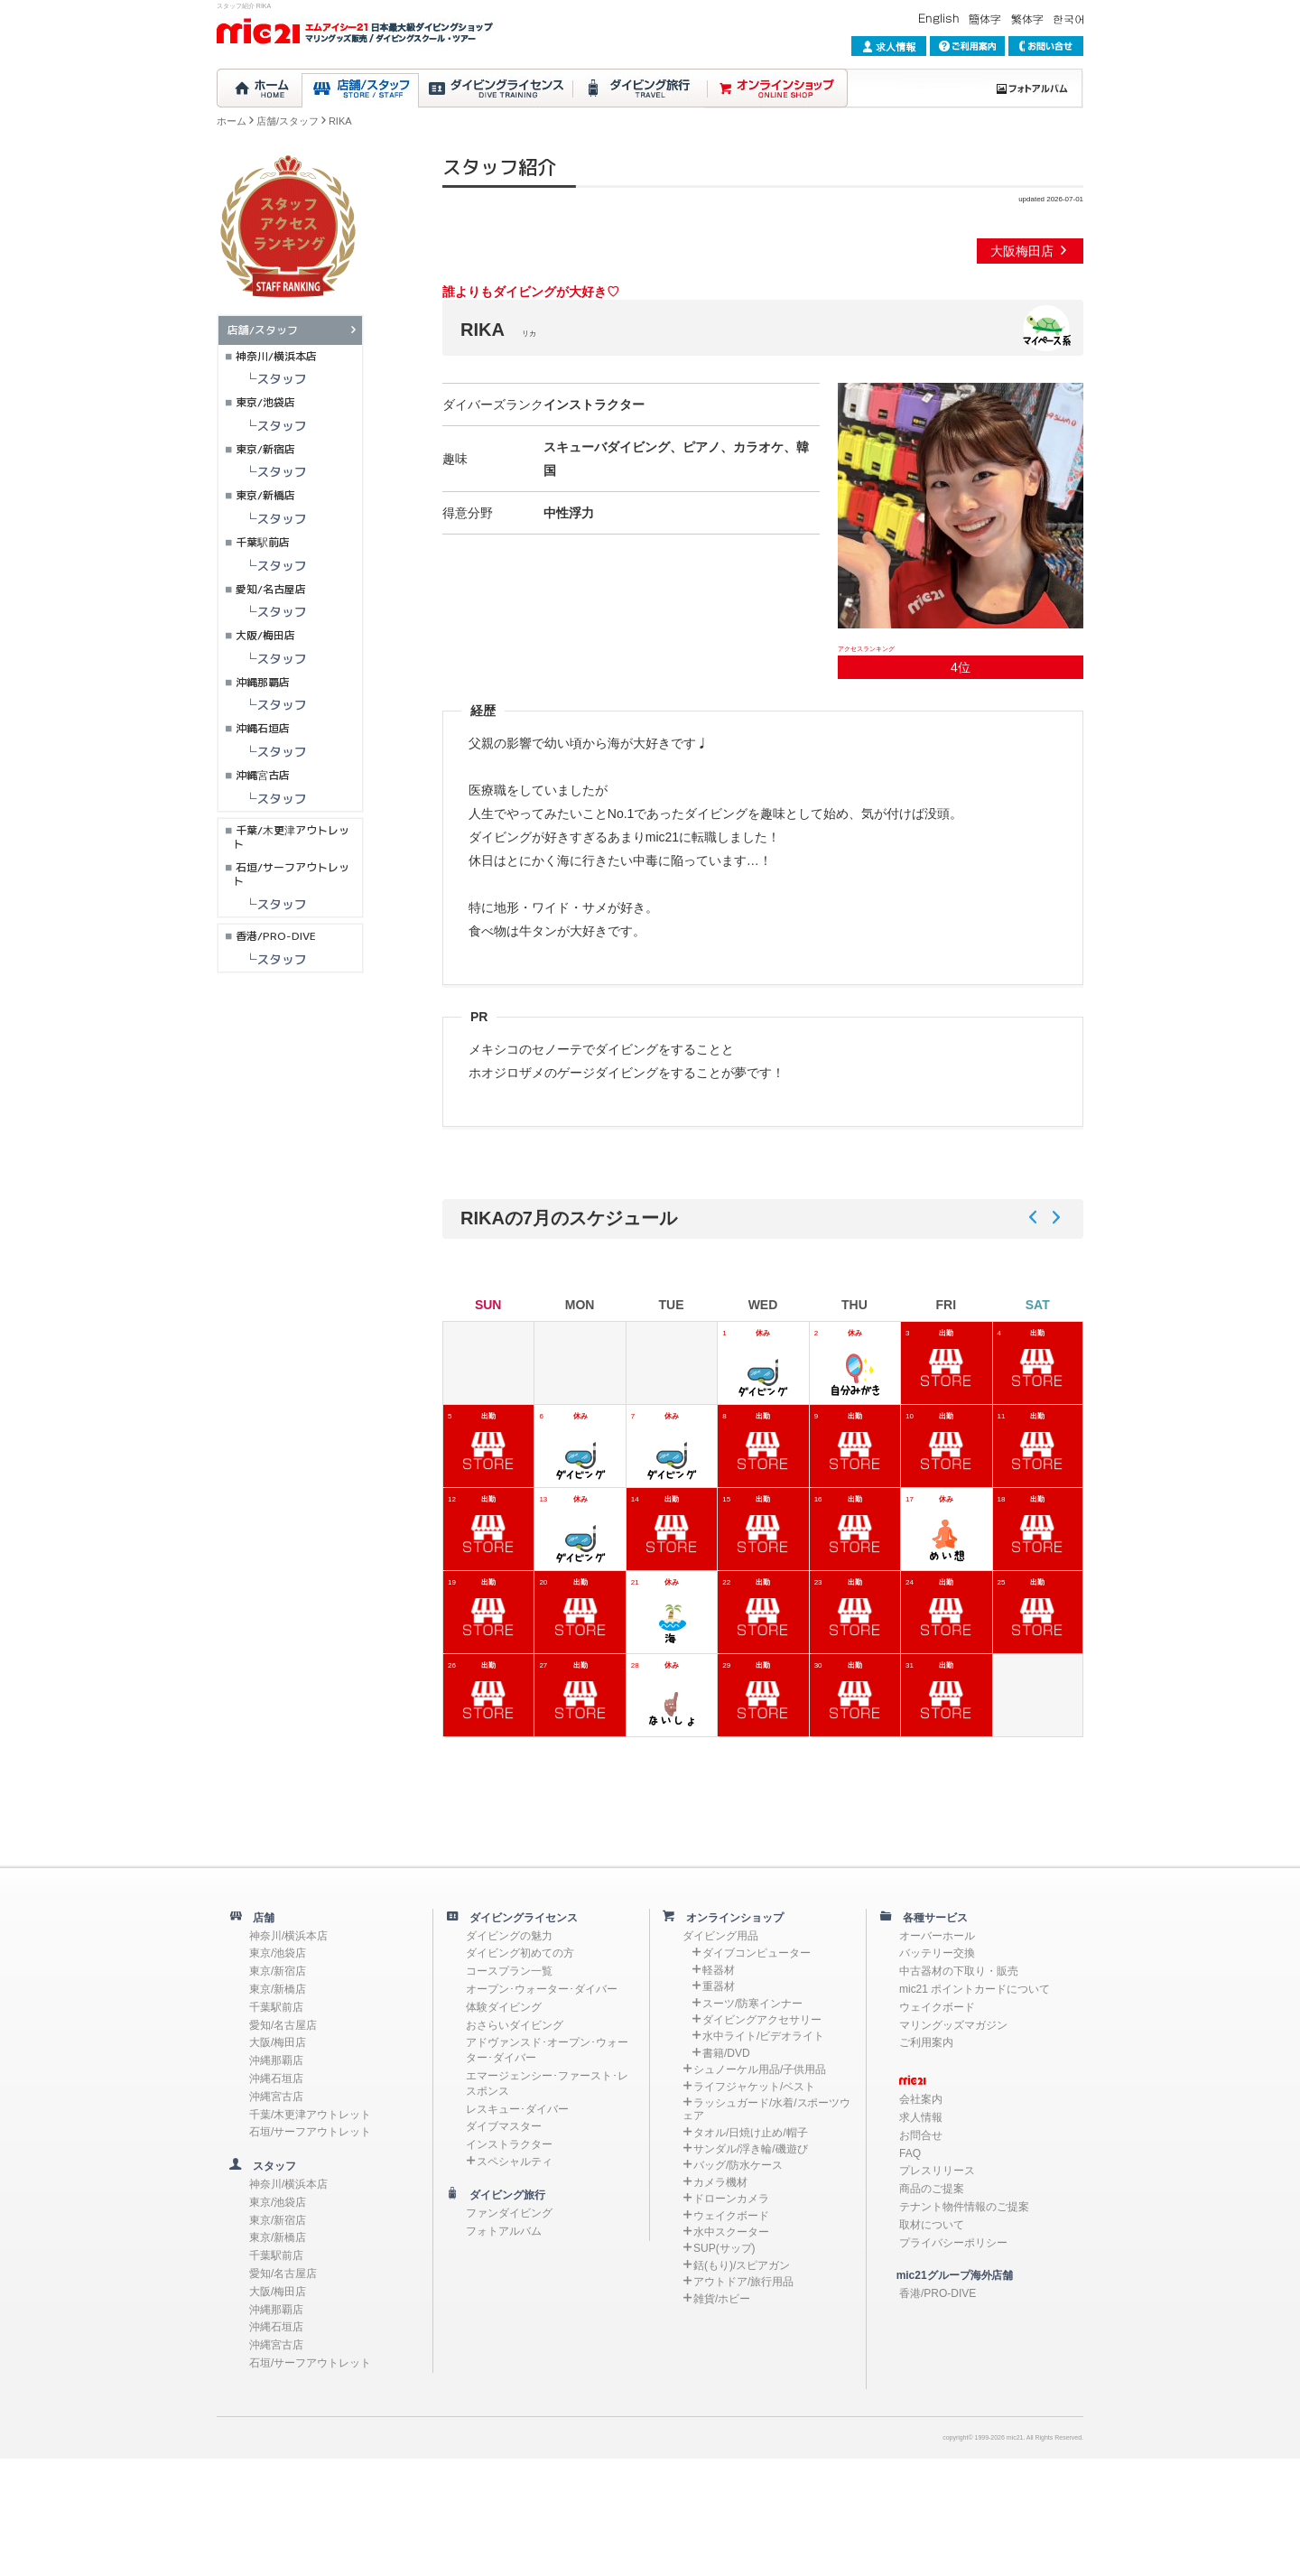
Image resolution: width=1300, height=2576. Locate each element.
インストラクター (509, 2144)
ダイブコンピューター (756, 1953)
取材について (931, 2224)
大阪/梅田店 (265, 635)
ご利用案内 (926, 2042)
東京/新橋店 (265, 495)
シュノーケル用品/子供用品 (759, 2069)
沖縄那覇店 (263, 682)
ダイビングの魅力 (509, 1936)
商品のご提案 (931, 2188)
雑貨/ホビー (721, 2298)
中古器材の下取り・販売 (958, 1971)
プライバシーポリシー (953, 2243)
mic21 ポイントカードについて (974, 1989)
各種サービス (930, 1917)
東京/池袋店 (265, 402)
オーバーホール (937, 1936)
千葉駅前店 (263, 542)
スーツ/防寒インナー (752, 2003)
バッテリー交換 (937, 1953)
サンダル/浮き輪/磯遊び (750, 2149)
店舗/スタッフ (287, 121)
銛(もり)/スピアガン (741, 2265)
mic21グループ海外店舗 (946, 2275)
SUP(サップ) (724, 2248)
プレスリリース (937, 2170)
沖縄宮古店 (263, 775)
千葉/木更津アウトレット (291, 837)
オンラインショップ (729, 1917)
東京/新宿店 (265, 449)
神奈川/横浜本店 (276, 356)
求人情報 (920, 2117)
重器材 (718, 1986)
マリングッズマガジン (953, 2025)
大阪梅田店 (1030, 251)
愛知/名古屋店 (271, 589)
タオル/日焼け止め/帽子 (750, 2132)
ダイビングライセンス (518, 1917)
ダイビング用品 (720, 1936)
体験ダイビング (504, 2007)
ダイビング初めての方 (520, 1953)
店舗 (258, 1917)
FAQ (910, 2153)
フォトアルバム (504, 2231)
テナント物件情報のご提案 (964, 2206)
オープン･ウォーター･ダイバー (542, 1989)
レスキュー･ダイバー (517, 2109)
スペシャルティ (514, 2161)
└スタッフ (262, 378)
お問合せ (920, 2135)
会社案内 (920, 2099)
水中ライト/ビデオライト (763, 2036)
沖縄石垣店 (263, 728)
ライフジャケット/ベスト (754, 2086)
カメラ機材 (720, 2182)
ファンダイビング (509, 2213)
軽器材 (718, 1970)
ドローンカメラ (731, 2198)
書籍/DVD (726, 2053)
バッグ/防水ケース (738, 2165)
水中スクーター (731, 2232)
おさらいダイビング (514, 2025)
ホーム (231, 121)
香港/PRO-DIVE (276, 936)
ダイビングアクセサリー (762, 2019)
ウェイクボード (731, 2215)
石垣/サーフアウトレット (291, 874)
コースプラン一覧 (509, 1971)
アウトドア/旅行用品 (743, 2281)
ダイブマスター (504, 2126)
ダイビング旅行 (502, 2195)
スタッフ (269, 2166)
